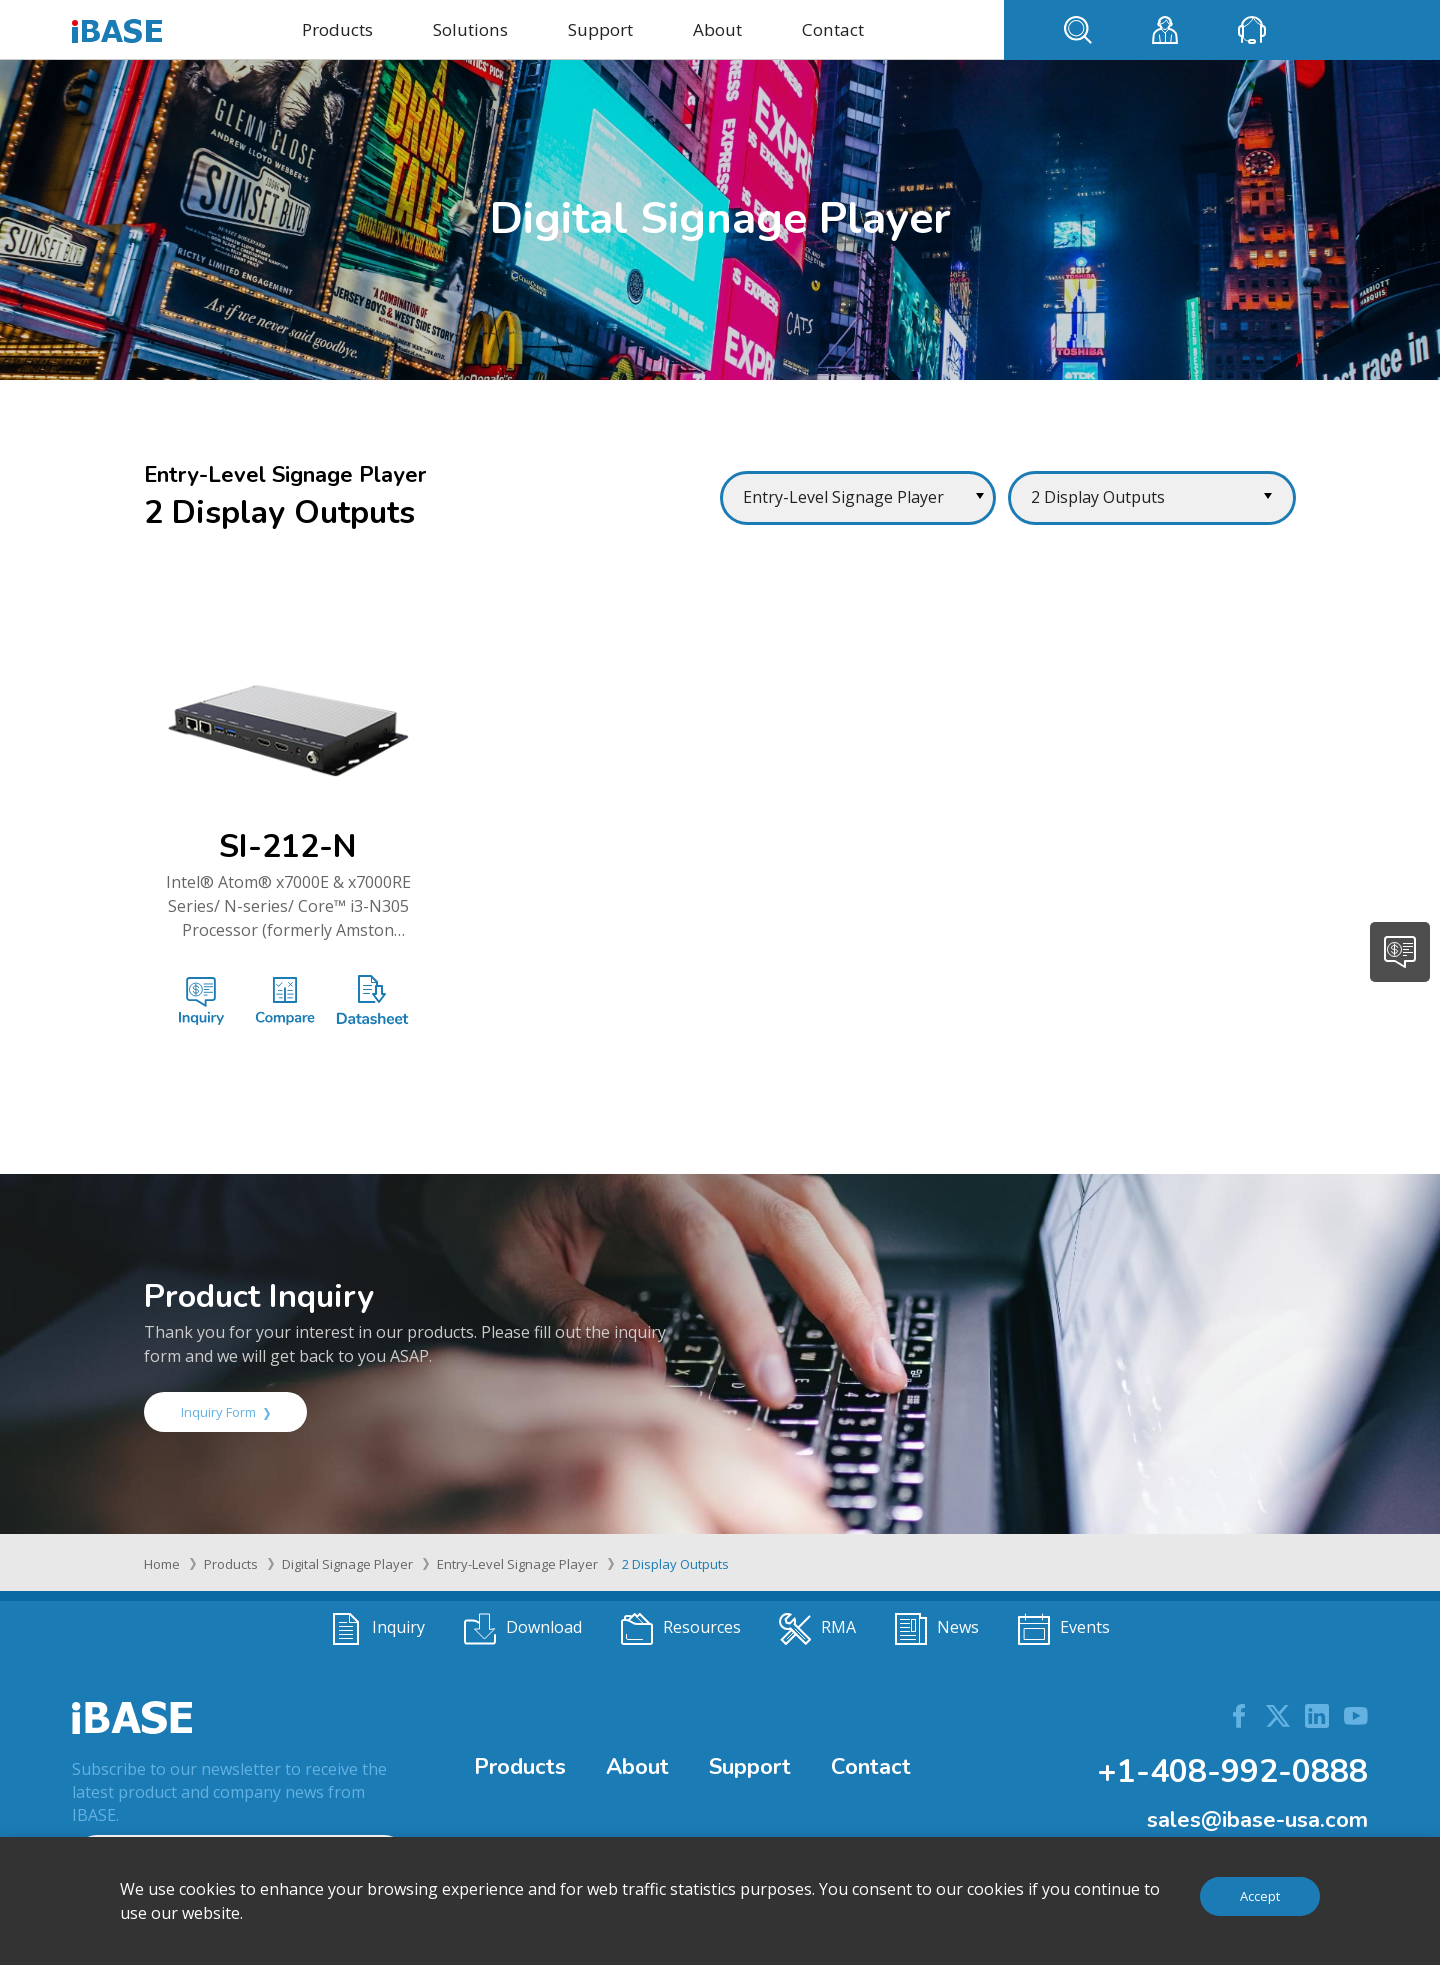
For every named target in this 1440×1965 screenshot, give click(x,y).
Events (1064, 1629)
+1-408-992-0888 (1232, 1771)
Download (523, 1629)
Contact (833, 29)
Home (162, 1564)
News (937, 1629)
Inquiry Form (225, 1412)
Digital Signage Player (347, 1564)
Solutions (470, 29)
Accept (1260, 1896)
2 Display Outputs (675, 1564)
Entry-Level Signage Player (517, 1564)
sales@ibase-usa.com (1257, 1820)
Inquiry (377, 1629)
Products (337, 29)
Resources (681, 1629)
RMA (817, 1629)
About (717, 29)
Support (600, 29)
